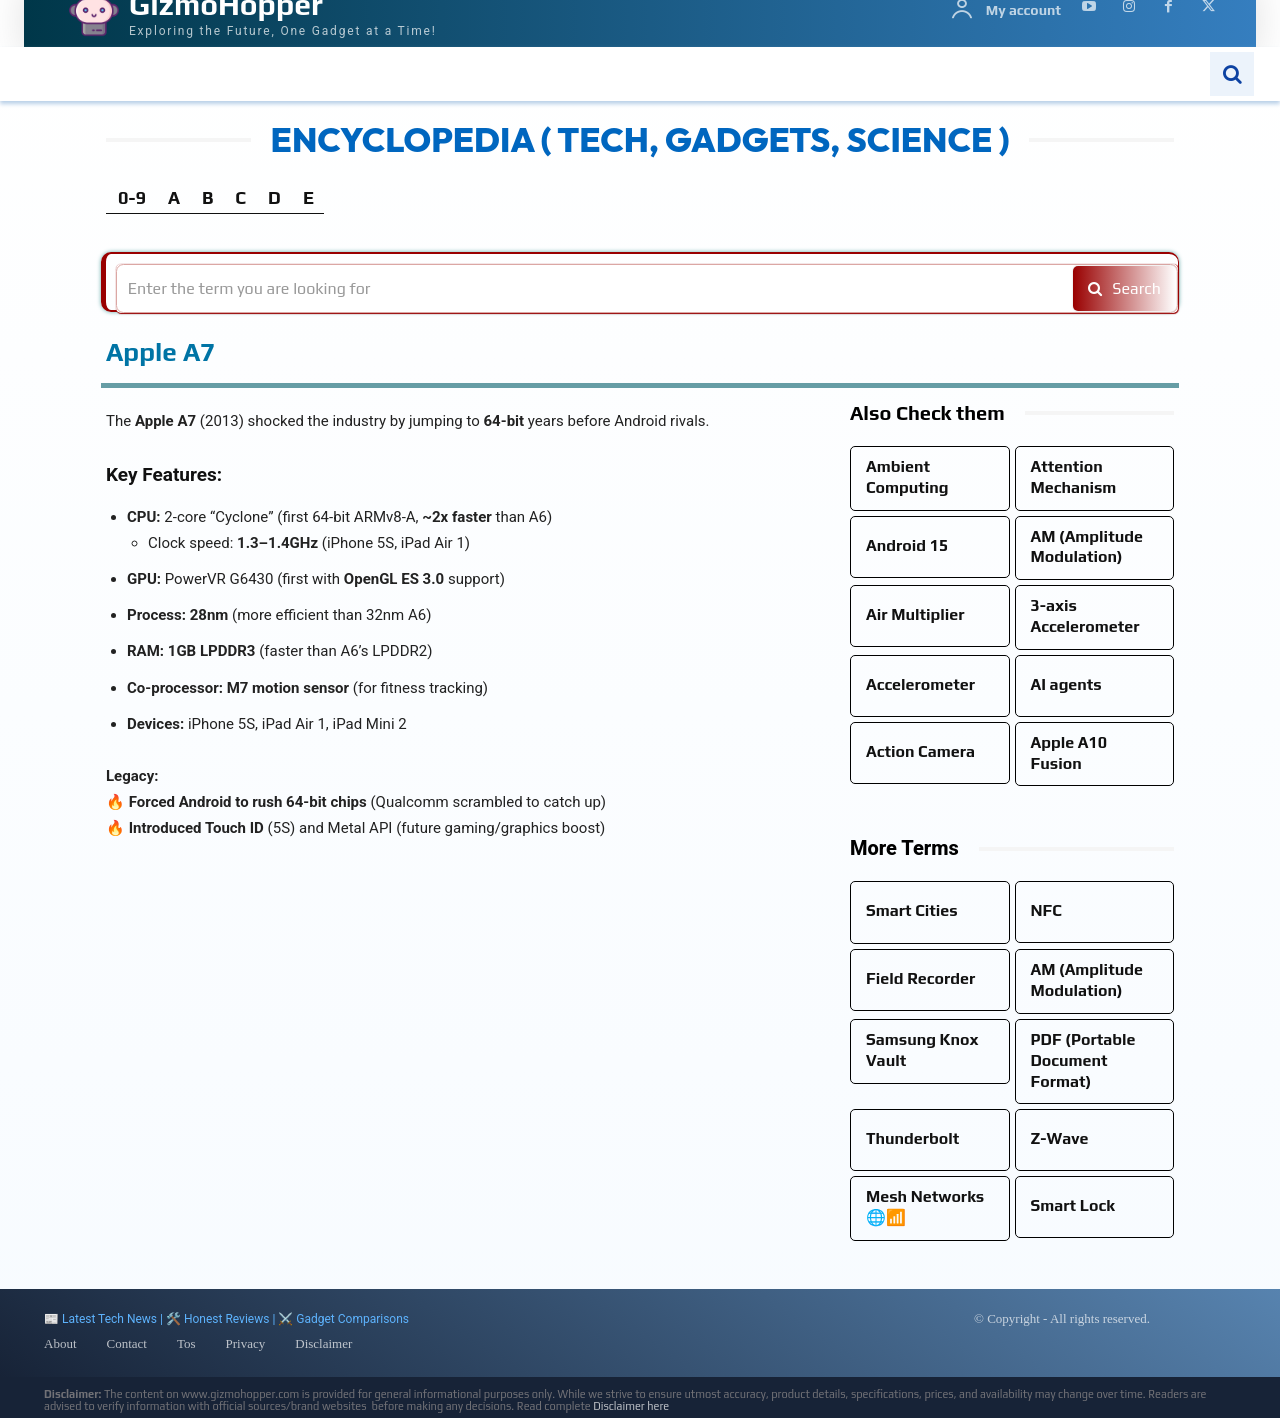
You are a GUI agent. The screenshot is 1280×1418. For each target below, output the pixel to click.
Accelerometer (920, 684)
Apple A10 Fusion (1069, 753)
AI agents (1066, 684)
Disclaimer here (631, 1406)
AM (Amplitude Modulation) (1087, 547)
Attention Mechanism (1074, 477)
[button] (1232, 74)
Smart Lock (1073, 1205)
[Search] (1121, 288)
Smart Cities (912, 910)
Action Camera (920, 751)
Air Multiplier (915, 614)
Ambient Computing (907, 477)
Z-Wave (1060, 1138)
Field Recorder (920, 978)
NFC (1046, 910)
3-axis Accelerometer (1085, 616)
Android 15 (907, 545)
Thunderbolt (912, 1138)
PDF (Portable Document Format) (1083, 1060)
